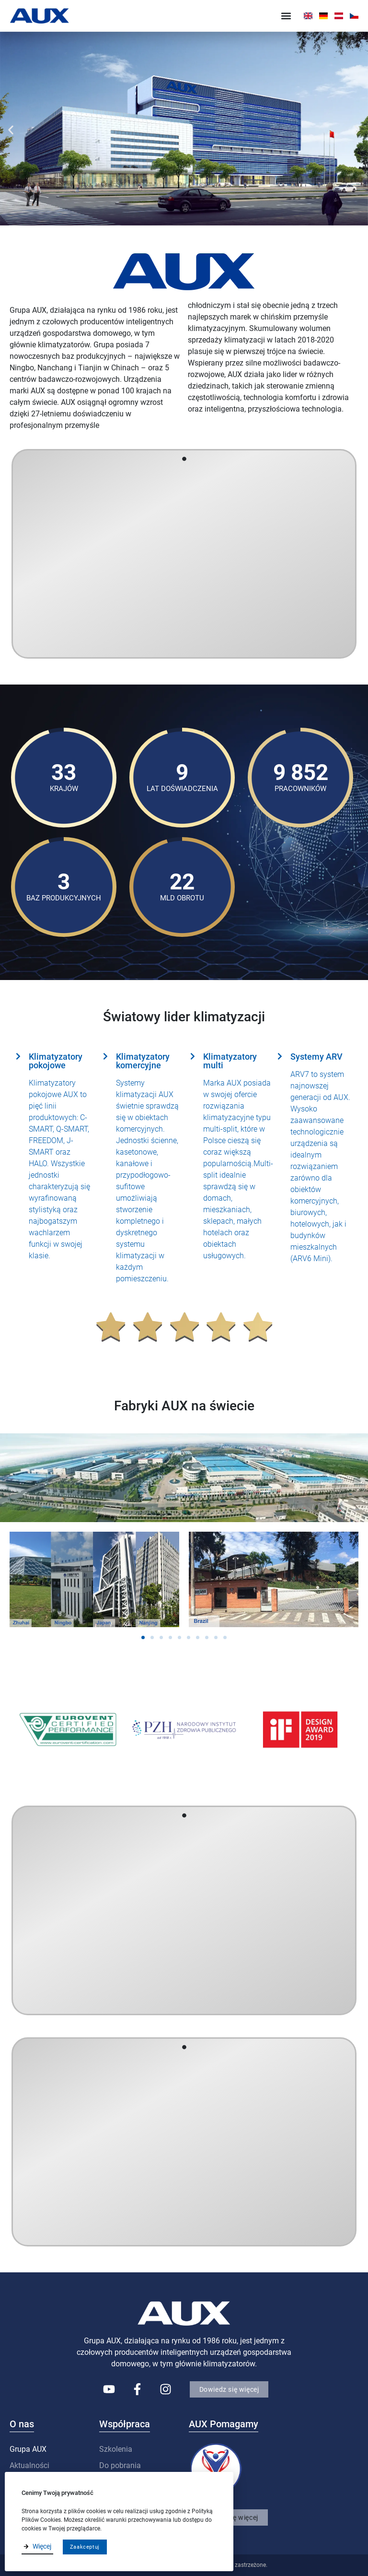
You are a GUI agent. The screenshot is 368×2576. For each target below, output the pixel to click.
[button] (286, 16)
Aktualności (29, 2465)
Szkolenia (115, 2449)
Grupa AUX (28, 2449)
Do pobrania (120, 2465)
